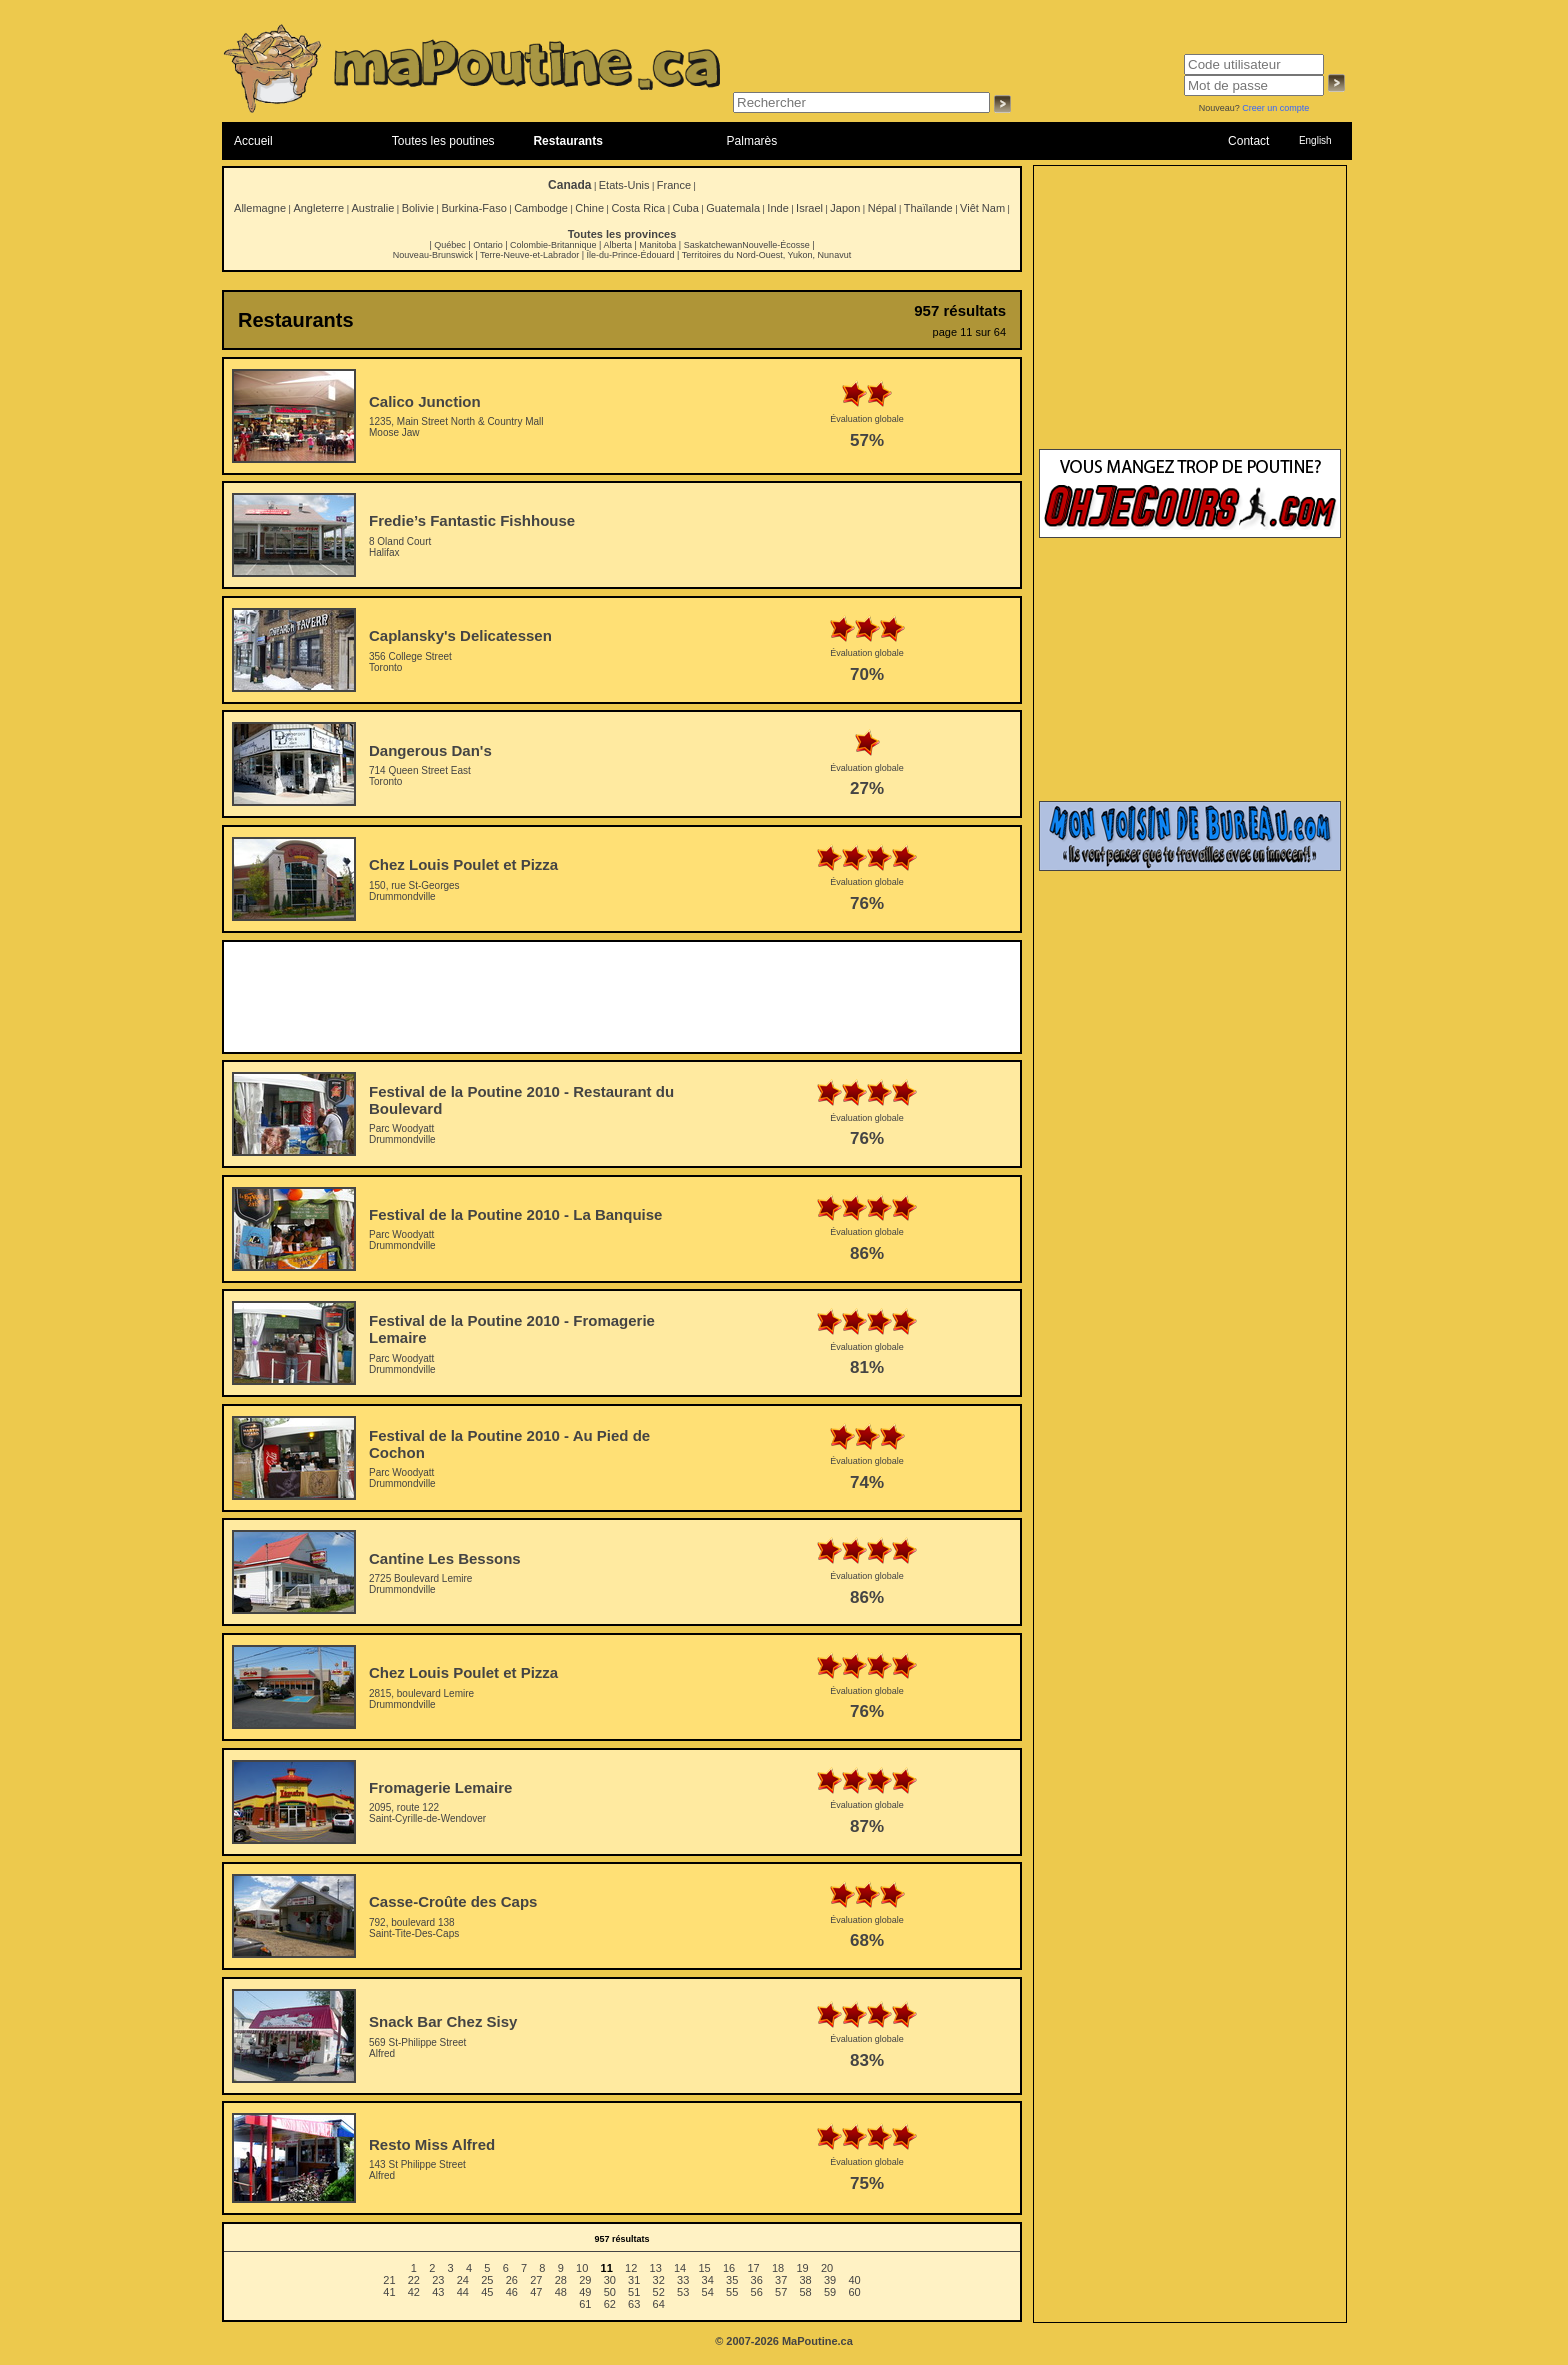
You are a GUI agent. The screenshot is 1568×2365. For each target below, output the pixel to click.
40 (854, 2280)
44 (463, 2292)
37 (781, 2280)
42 (414, 2292)
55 (732, 2292)
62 (610, 2304)
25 (487, 2280)
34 (708, 2280)
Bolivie (418, 208)
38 (806, 2280)
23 (438, 2280)
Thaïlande (928, 208)
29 (585, 2280)
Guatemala (733, 208)
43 (438, 2292)
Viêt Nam (982, 208)
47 (536, 2292)
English (1315, 140)
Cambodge (541, 208)
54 (708, 2292)
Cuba (686, 208)
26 (512, 2280)
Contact (1248, 141)
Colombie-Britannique (553, 245)
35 (732, 2280)
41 (389, 2292)
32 (659, 2280)
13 (656, 2268)
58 (806, 2292)
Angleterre (318, 208)
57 (781, 2292)
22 (414, 2280)
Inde (777, 208)
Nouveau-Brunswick (433, 255)
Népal (882, 208)
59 (830, 2292)
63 (634, 2304)
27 (536, 2280)
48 (561, 2292)
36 (757, 2280)
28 (561, 2280)
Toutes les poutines (443, 141)
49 (585, 2292)
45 (487, 2292)
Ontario (488, 245)
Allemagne (260, 208)
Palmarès (752, 141)
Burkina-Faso (473, 208)
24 (463, 2280)
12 (631, 2268)
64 (659, 2304)
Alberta (617, 245)
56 (757, 2292)
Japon (845, 208)
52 (659, 2292)
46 (512, 2292)
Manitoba (657, 245)
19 (802, 2268)
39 (830, 2280)
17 (753, 2268)
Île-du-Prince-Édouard (630, 255)
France (674, 185)
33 (683, 2280)
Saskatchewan (713, 245)
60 (854, 2292)
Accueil (253, 141)
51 (634, 2292)
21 (389, 2280)
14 (680, 2268)
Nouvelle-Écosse (776, 245)
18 (778, 2268)
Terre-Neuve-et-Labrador (529, 255)
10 (582, 2268)
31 (634, 2280)
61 (585, 2304)
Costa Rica (638, 208)
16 (729, 2268)
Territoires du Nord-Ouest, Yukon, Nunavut (766, 255)
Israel (809, 208)
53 (683, 2292)
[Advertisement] (622, 997)
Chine (589, 208)
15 (704, 2268)
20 (827, 2268)
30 (610, 2280)
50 (610, 2292)
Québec (450, 245)
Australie (372, 208)
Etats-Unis (624, 185)
